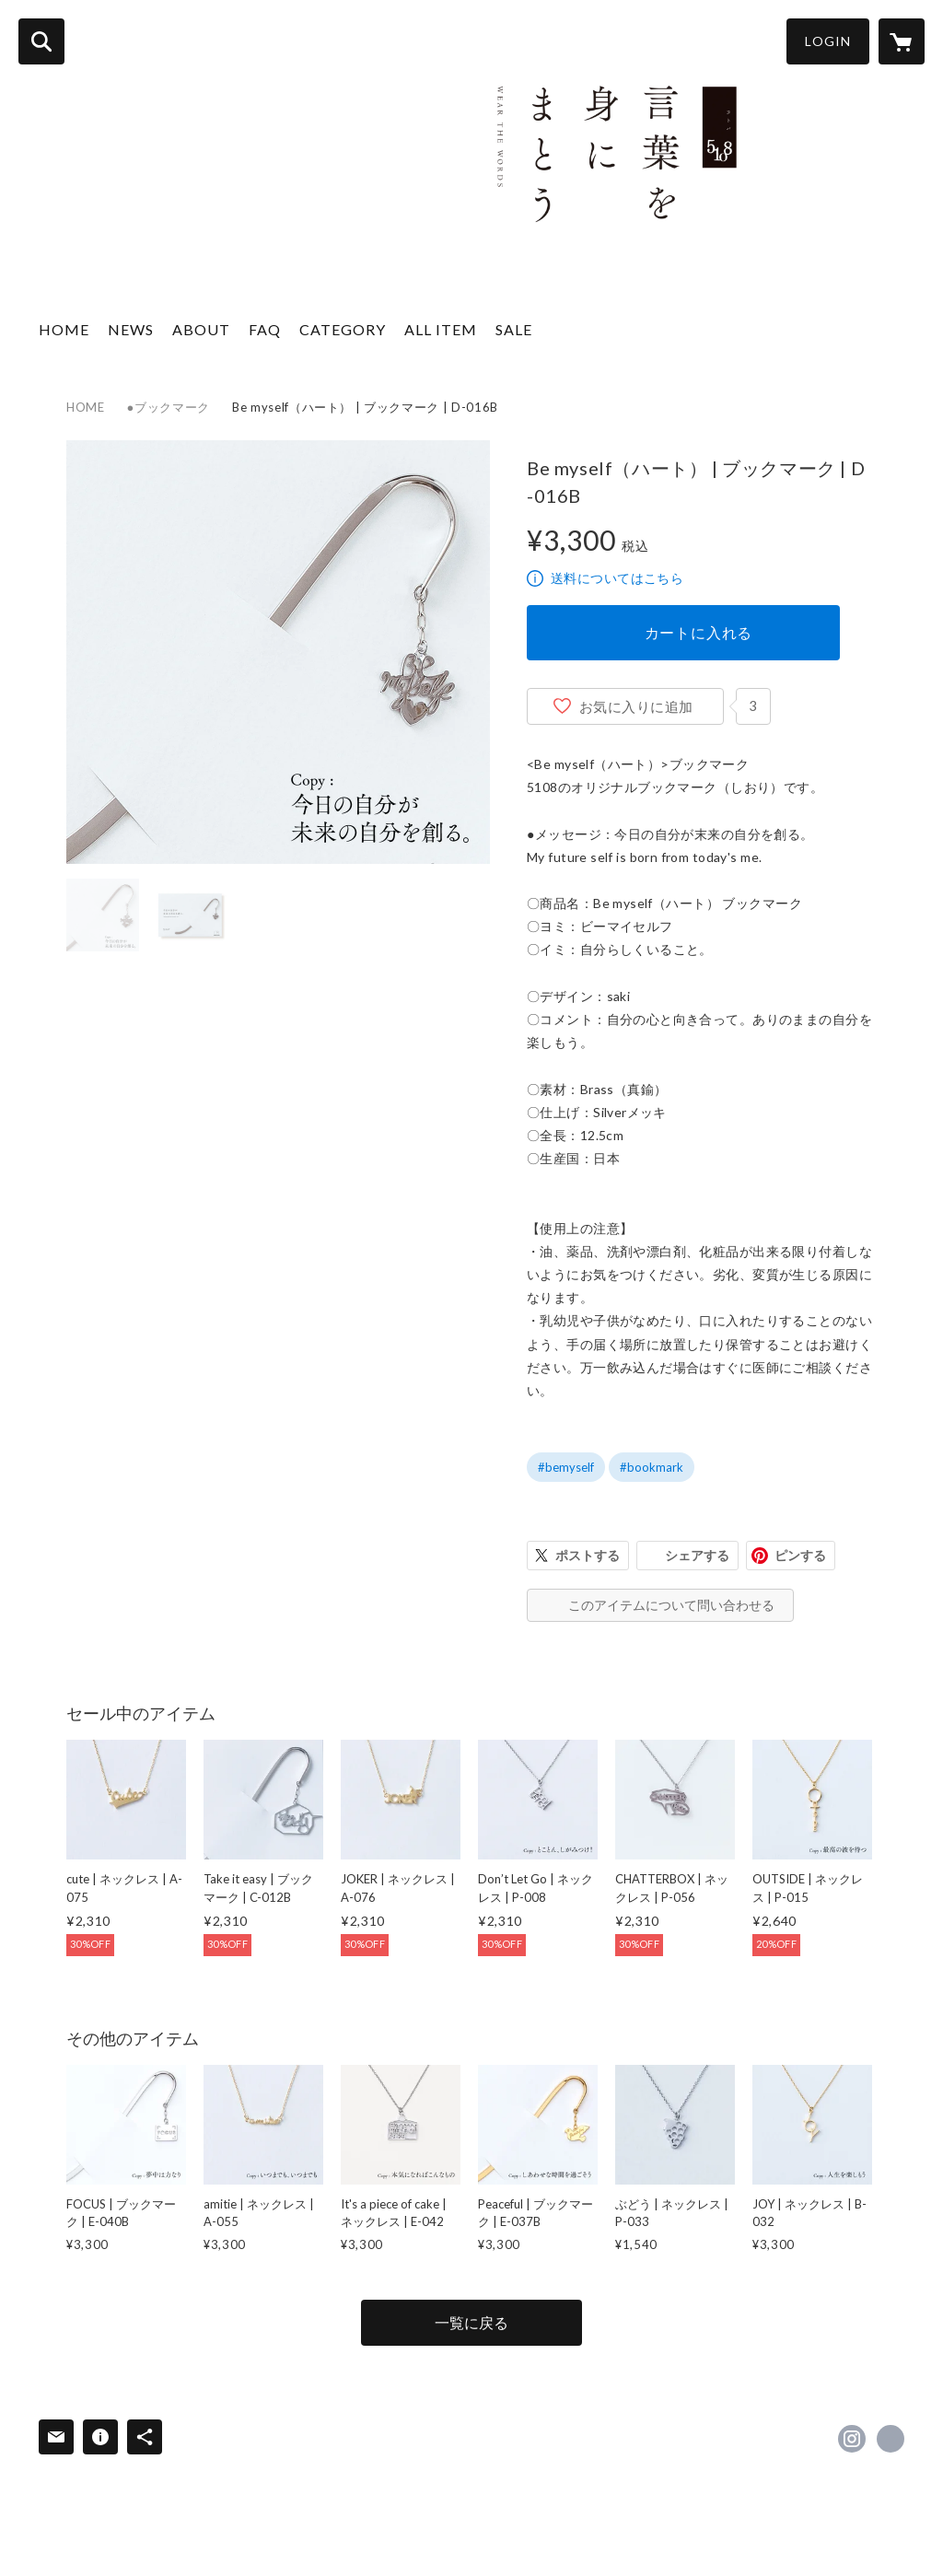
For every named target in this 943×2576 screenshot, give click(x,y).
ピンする (800, 1555)
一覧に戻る (471, 2322)
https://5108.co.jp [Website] (890, 2439)
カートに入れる (699, 632)
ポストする (587, 1555)
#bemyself (566, 1467)
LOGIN (828, 41)
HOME (64, 329)
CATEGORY (342, 329)
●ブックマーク (168, 407)
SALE (513, 329)
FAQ (265, 329)
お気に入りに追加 (636, 706)
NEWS (131, 329)
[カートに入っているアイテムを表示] (902, 41)
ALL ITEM (440, 329)
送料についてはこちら (617, 578)
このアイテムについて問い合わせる (671, 1605)
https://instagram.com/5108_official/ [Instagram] (852, 2439)
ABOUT (201, 329)
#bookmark (651, 1467)
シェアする (697, 1555)
